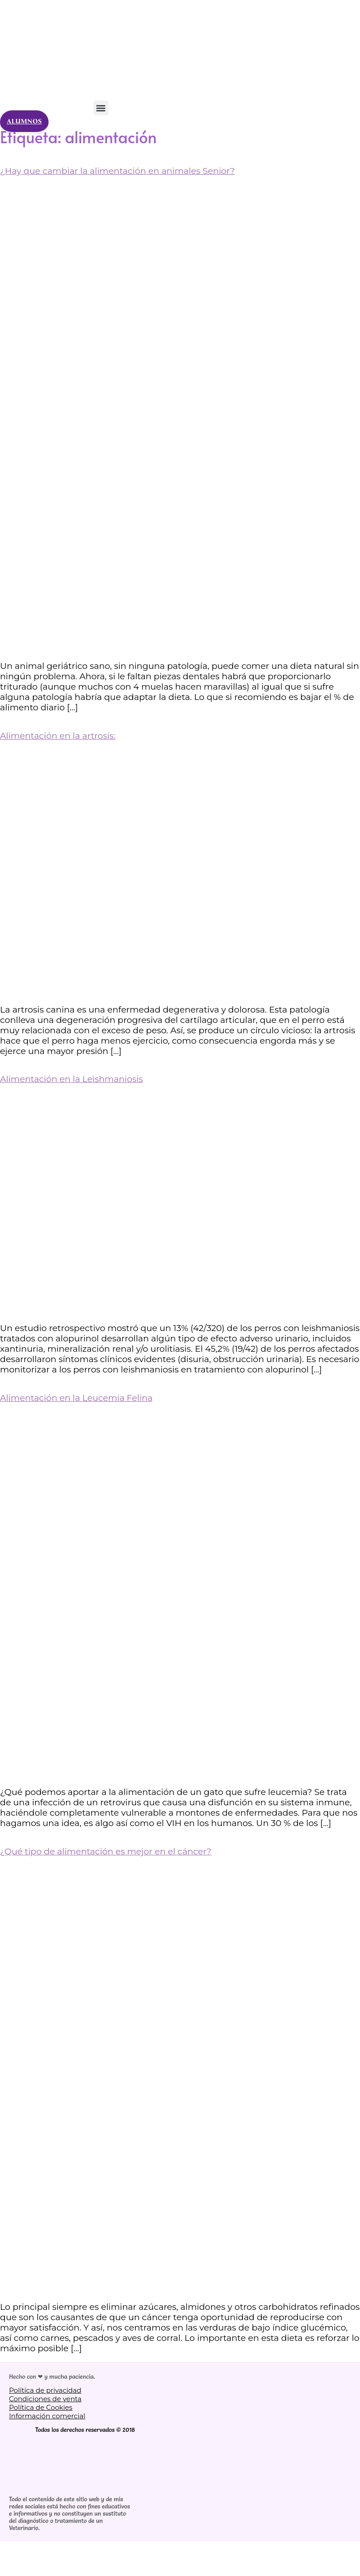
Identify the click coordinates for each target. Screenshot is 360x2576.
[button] (101, 107)
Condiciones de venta (45, 2398)
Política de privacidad (45, 2390)
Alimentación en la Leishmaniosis (71, 1079)
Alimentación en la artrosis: (58, 736)
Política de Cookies (40, 2407)
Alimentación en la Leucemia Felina (76, 1398)
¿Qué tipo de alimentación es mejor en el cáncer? (106, 1851)
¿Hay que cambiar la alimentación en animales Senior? (117, 171)
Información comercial (47, 2416)
